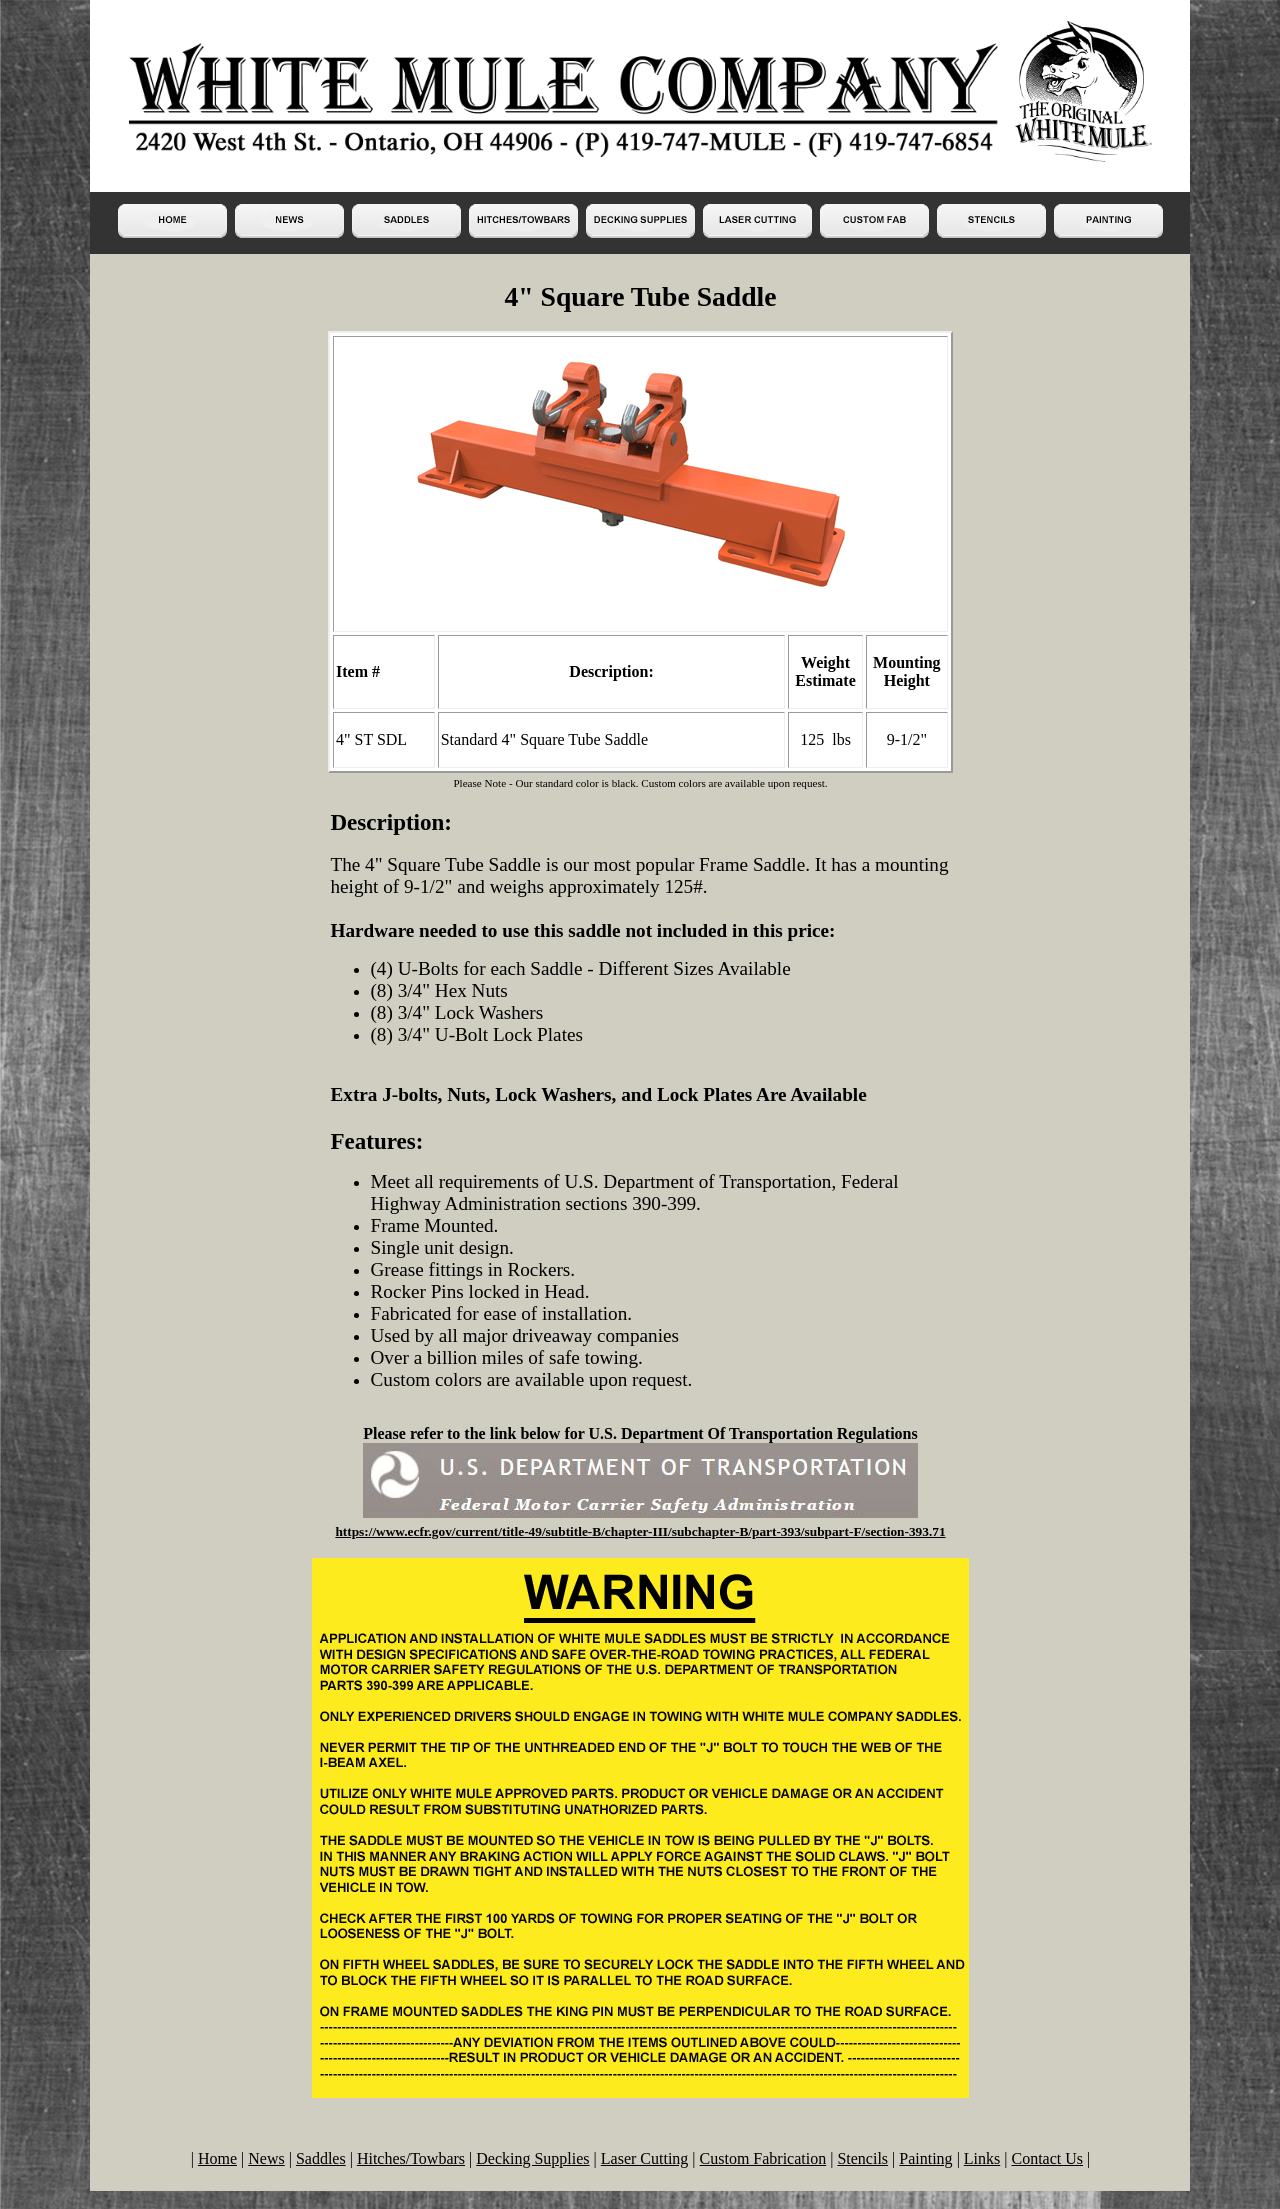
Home (217, 2158)
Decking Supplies (532, 2158)
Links (982, 2158)
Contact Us (1047, 2158)
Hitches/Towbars (411, 2158)
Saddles (321, 2158)
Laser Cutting (645, 2158)
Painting (925, 2158)
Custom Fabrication (763, 2158)
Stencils (862, 2158)
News (266, 2158)
